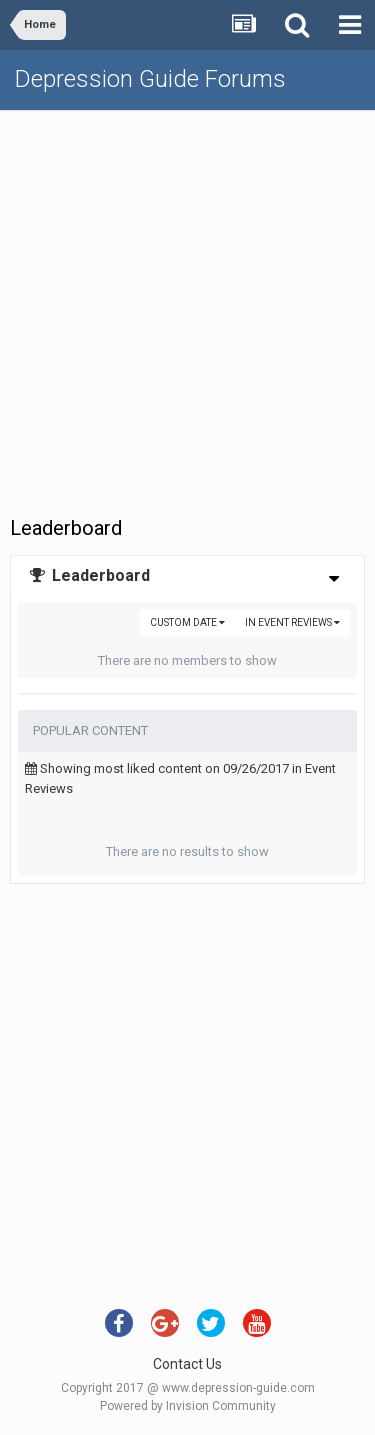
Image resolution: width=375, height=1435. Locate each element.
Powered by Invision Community (188, 1406)
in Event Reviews (292, 622)
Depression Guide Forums (150, 79)
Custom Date (187, 622)
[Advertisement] (187, 308)
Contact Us (187, 1364)
